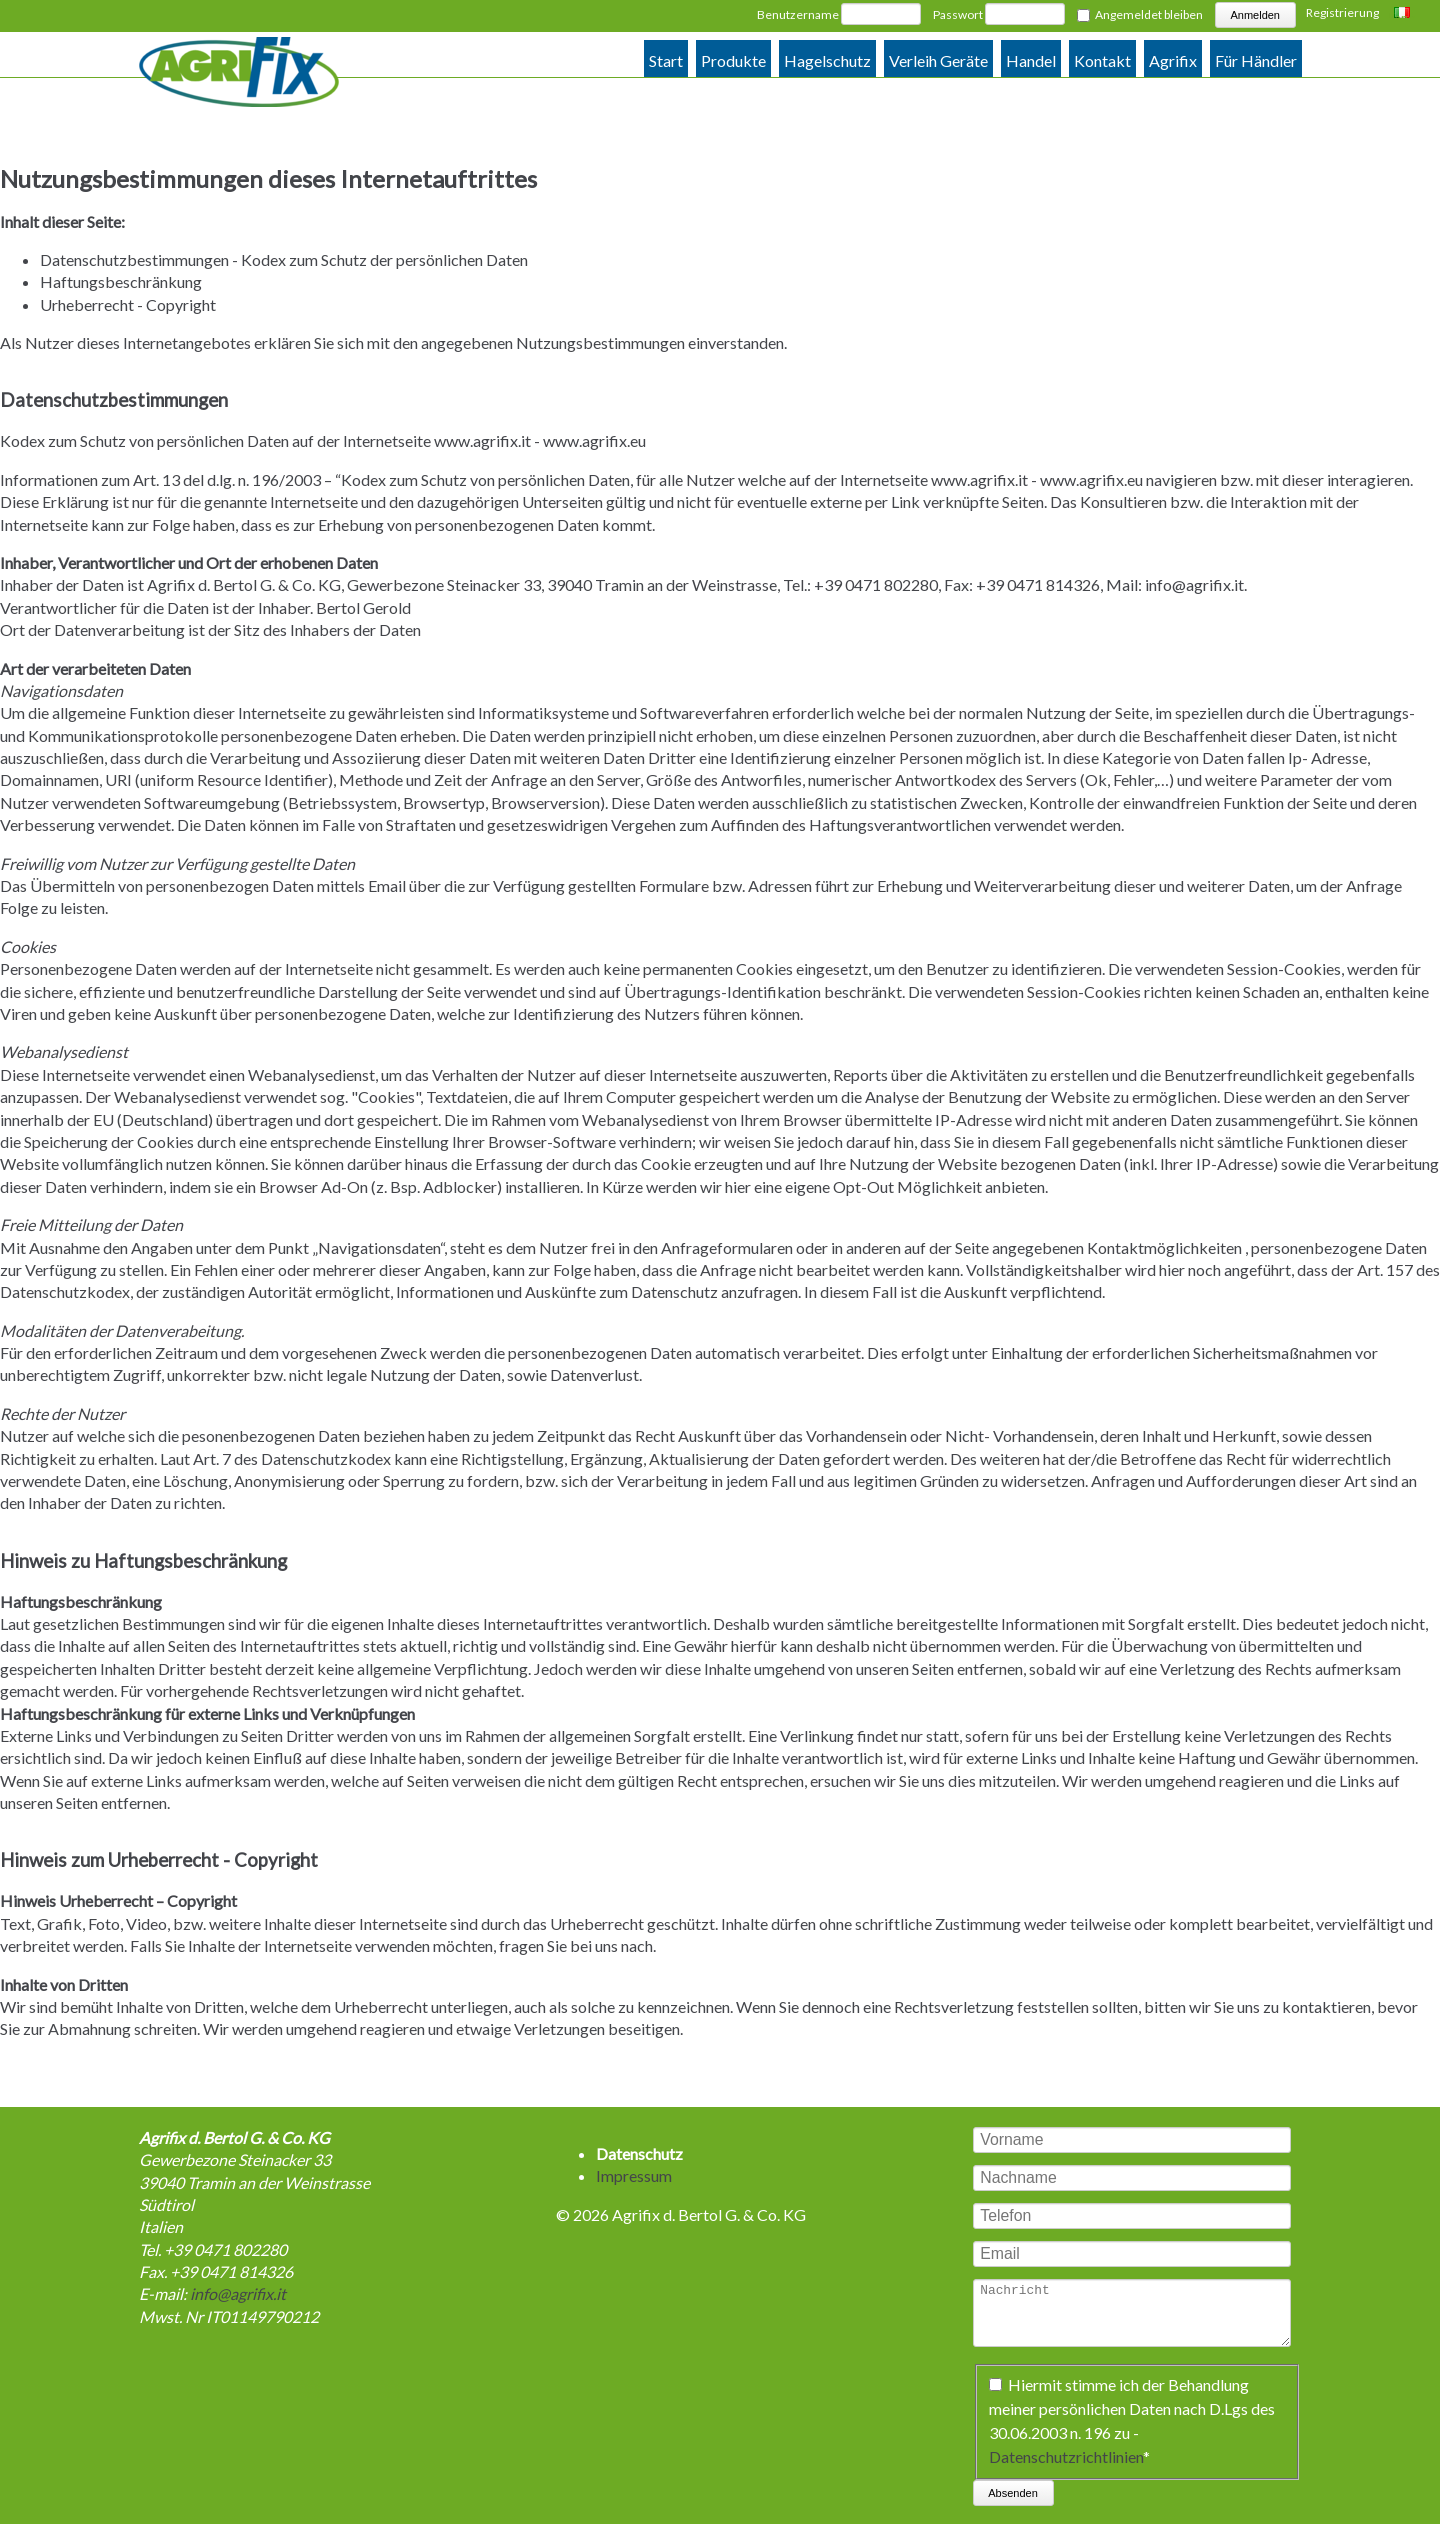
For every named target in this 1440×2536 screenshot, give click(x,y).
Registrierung (1342, 12)
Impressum (634, 2175)
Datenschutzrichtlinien (1066, 2468)
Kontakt (1102, 60)
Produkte (733, 60)
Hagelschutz (827, 60)
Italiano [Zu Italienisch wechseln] (1404, 14)
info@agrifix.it (1194, 584)
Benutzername (798, 14)
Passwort (958, 14)
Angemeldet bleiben (1149, 14)
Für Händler (1256, 60)
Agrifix (1173, 60)
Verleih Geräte (938, 60)
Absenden (1013, 2505)
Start (666, 60)
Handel (1031, 60)
